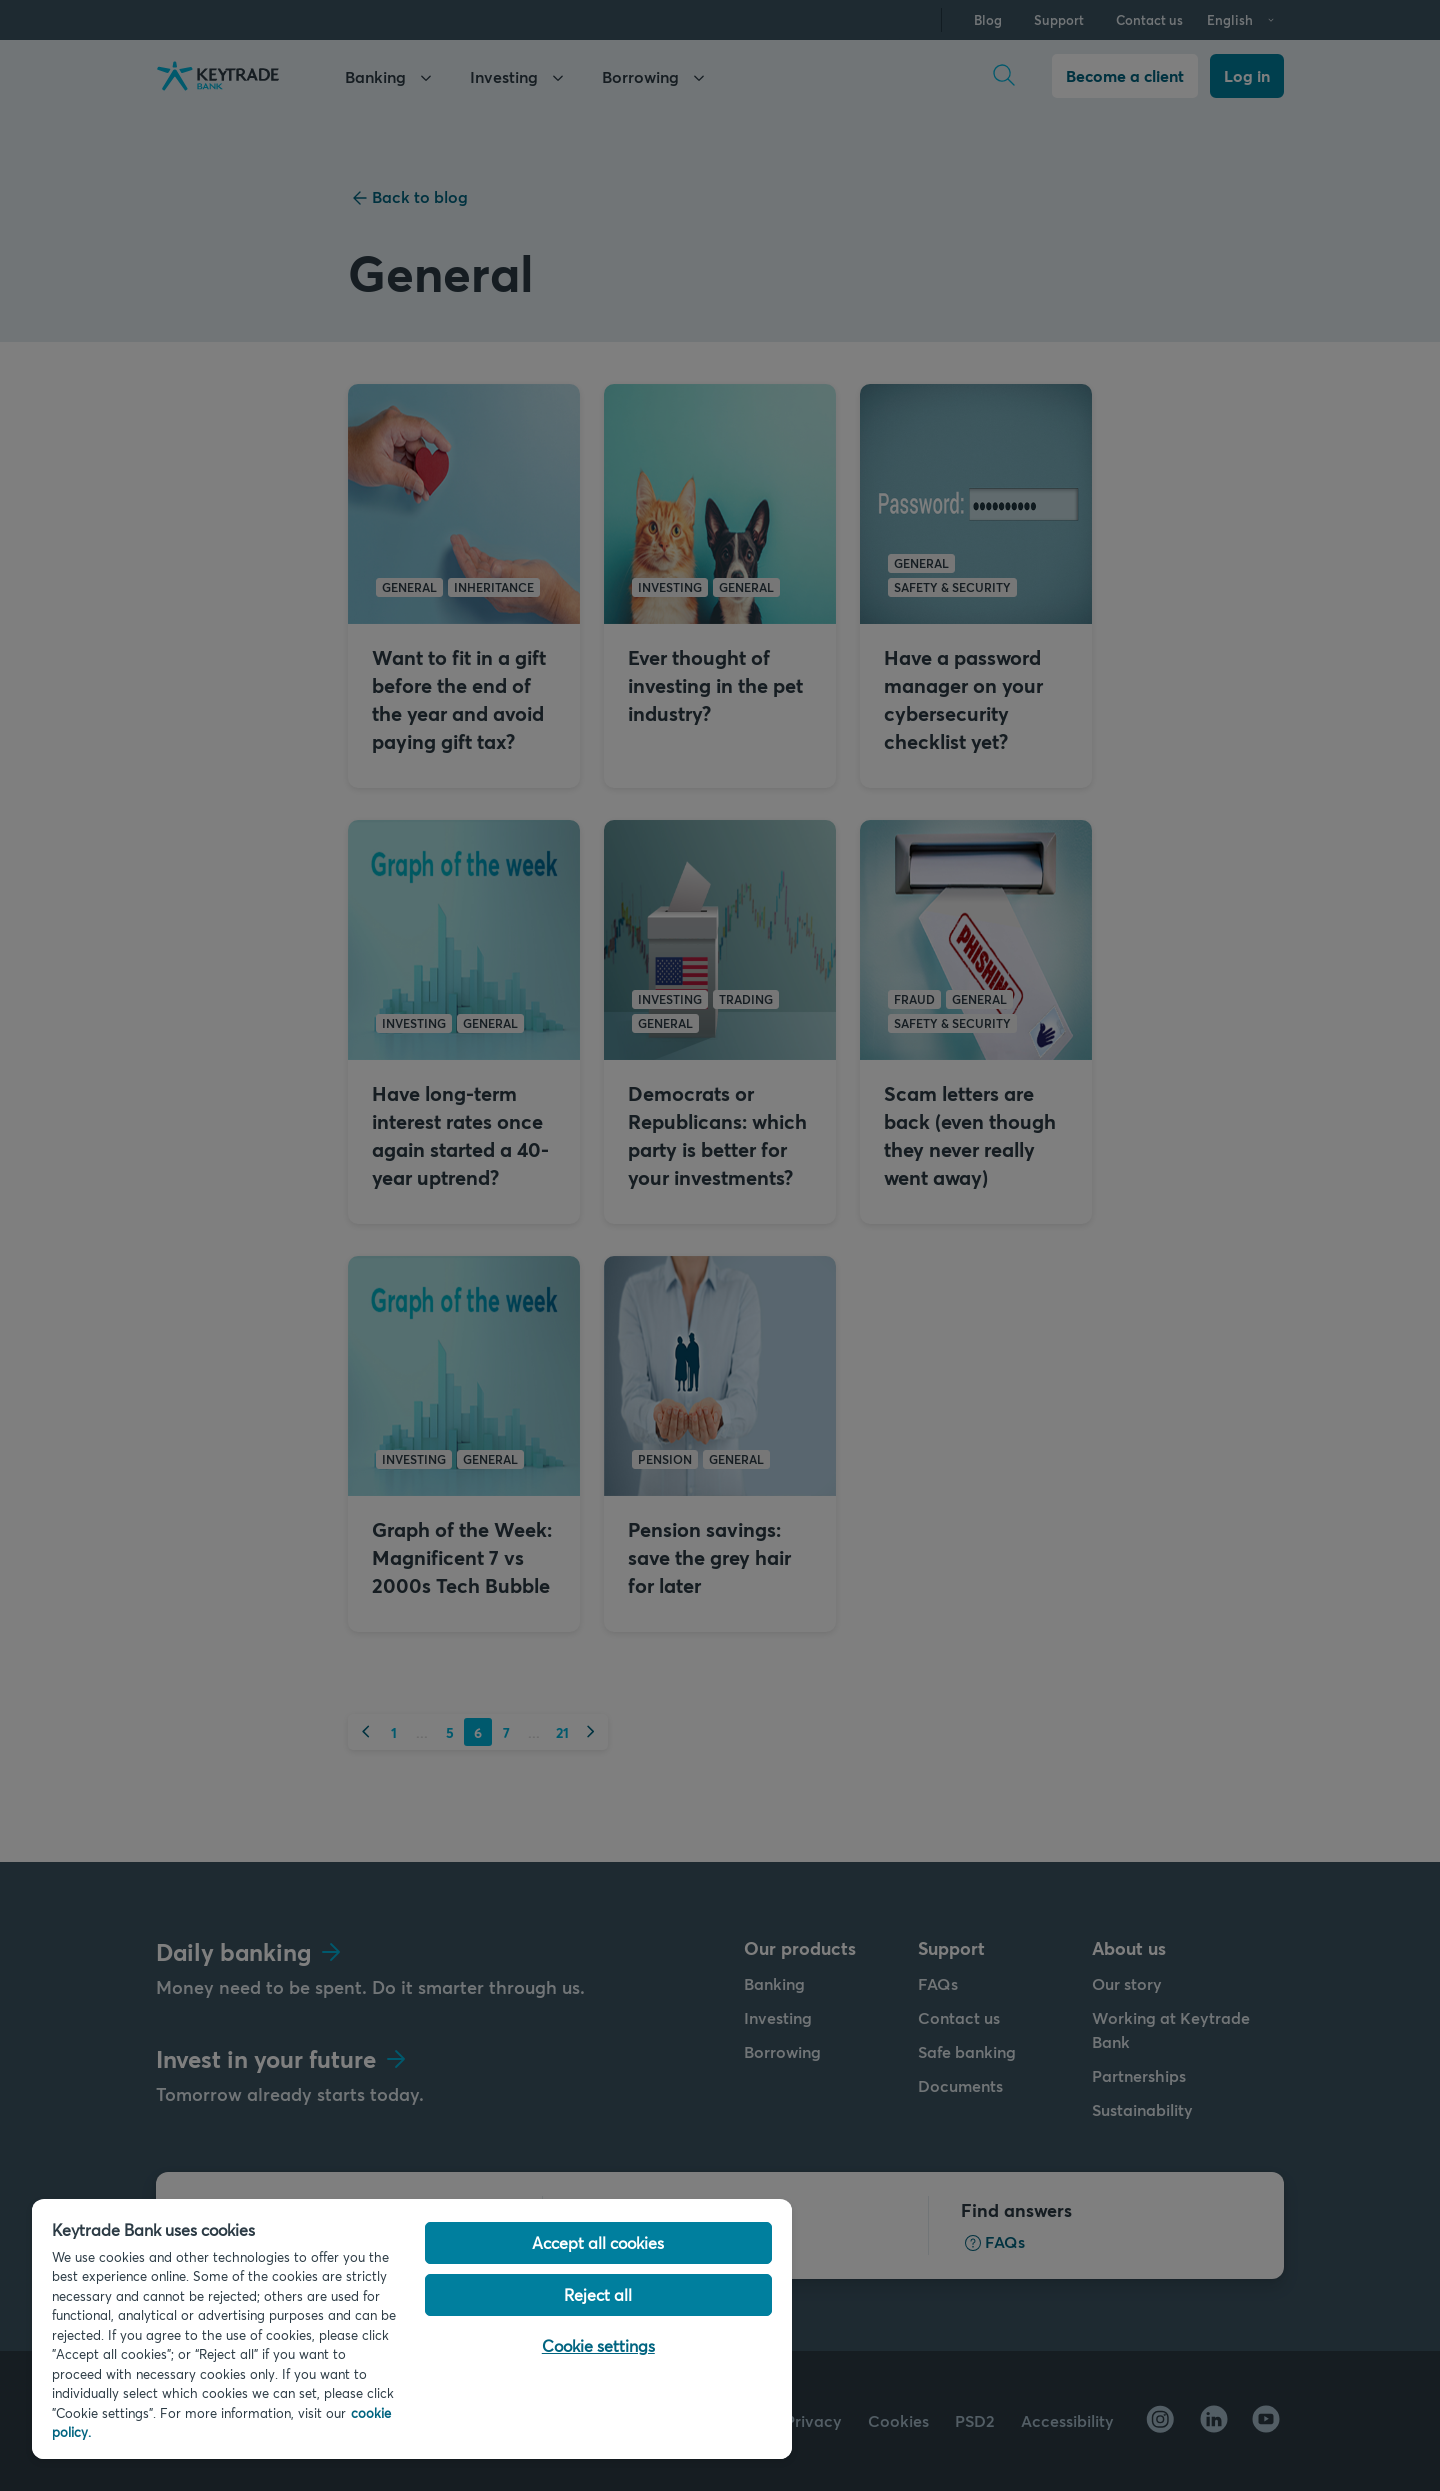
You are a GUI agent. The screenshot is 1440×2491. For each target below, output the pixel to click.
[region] (412, 2329)
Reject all (598, 2294)
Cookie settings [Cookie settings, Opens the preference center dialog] (598, 2345)
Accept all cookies (598, 2242)
